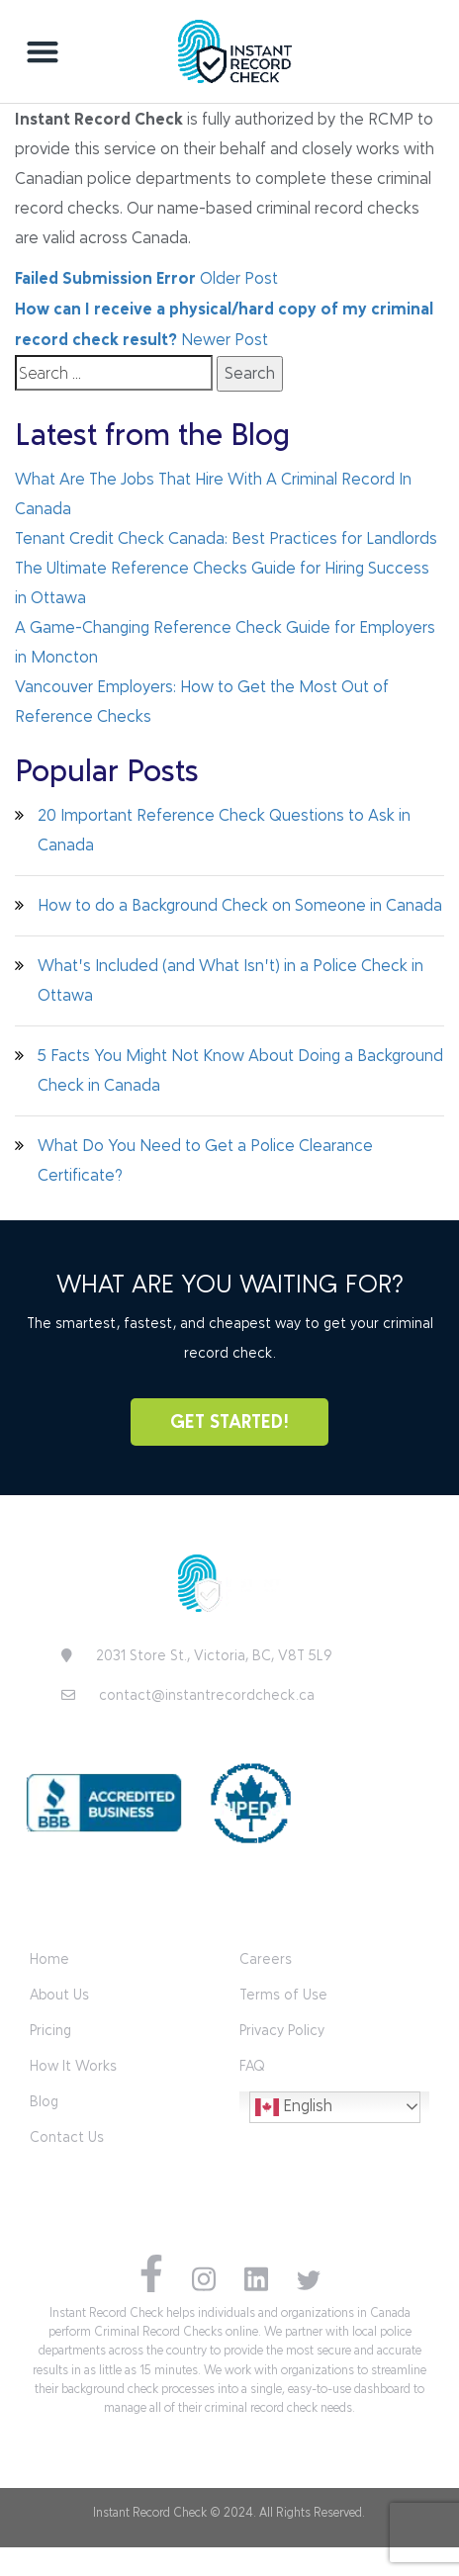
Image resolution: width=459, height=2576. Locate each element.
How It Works (73, 2066)
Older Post (146, 278)
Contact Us (67, 2137)
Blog (44, 2101)
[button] (43, 51)
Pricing (50, 2030)
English (293, 2107)
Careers (265, 1959)
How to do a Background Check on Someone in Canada (240, 905)
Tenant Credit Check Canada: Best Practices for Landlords (226, 538)
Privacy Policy (281, 2030)
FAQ (252, 2066)
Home (49, 1959)
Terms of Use (283, 1995)
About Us (59, 1995)
